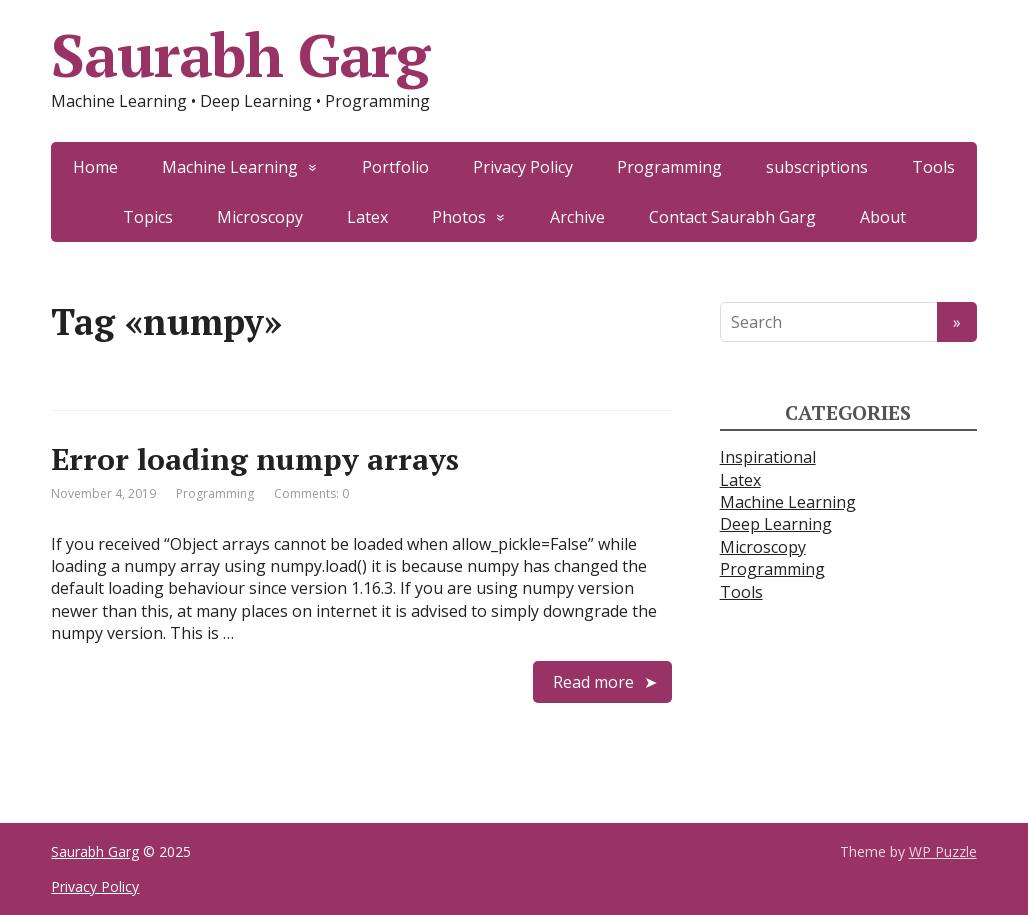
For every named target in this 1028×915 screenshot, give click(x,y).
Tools (933, 167)
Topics (148, 217)
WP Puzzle (943, 851)
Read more (593, 682)
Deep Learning (776, 524)
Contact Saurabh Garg (732, 217)
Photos (459, 217)
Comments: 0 (311, 493)
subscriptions (817, 167)
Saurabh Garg (240, 55)
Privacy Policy (523, 167)
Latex (367, 217)
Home (95, 167)
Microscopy (260, 217)
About (883, 217)
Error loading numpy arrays (255, 459)
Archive (577, 217)
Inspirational (768, 457)
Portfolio (395, 167)
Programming (669, 167)
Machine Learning (230, 167)
